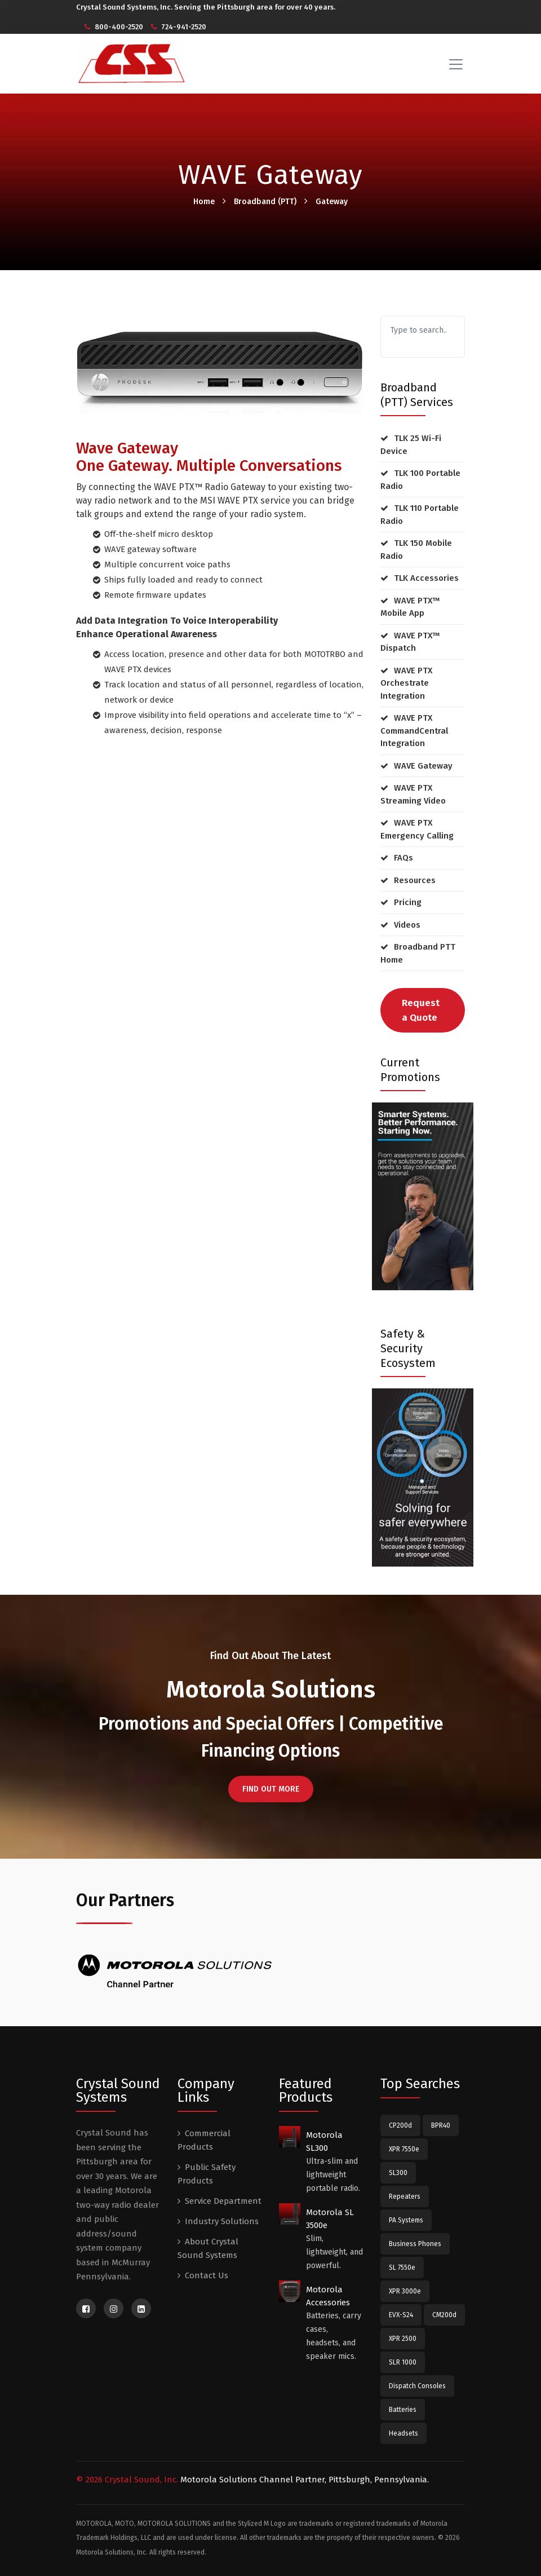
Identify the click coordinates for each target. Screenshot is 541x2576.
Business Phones (415, 2244)
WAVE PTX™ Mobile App (410, 607)
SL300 (398, 2173)
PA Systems (406, 2220)
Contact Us (206, 2275)
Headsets (403, 2433)
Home (204, 201)
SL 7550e (402, 2267)
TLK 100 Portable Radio (420, 479)
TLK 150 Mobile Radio (416, 549)
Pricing (408, 902)
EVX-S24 (401, 2315)
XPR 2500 (402, 2339)
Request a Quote (421, 1010)
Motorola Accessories (328, 2296)
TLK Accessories (426, 578)
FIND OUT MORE (270, 1789)
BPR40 (440, 2125)
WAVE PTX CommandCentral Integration (414, 730)
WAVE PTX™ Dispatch (410, 642)
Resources (415, 880)
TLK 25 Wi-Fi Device (410, 444)
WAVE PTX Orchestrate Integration (406, 683)
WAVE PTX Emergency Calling (417, 829)
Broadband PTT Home (417, 953)
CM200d (444, 2315)
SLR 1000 (402, 2362)
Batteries (402, 2410)
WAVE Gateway (423, 766)
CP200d (400, 2125)
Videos (407, 925)
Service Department (223, 2201)
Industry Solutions (222, 2221)
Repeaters (404, 2196)
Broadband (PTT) (265, 201)
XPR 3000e (405, 2291)
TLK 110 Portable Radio (419, 514)
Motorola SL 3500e (330, 2218)
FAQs (403, 858)
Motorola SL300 (324, 2141)
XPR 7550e (404, 2149)
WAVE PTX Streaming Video (413, 794)
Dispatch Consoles (417, 2386)
